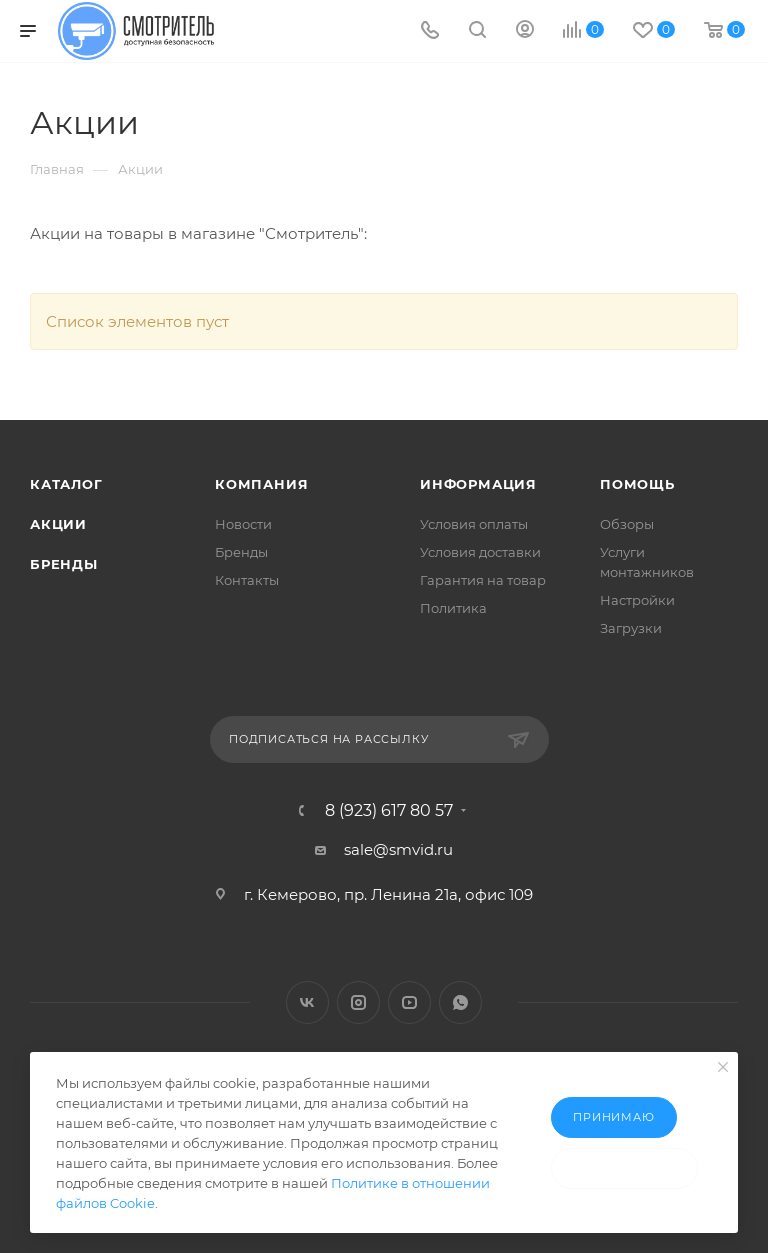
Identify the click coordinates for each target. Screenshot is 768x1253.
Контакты (247, 580)
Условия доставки (480, 552)
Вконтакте (307, 1002)
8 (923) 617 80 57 (389, 811)
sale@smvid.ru (398, 849)
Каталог (66, 484)
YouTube (409, 1002)
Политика (453, 608)
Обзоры (627, 524)
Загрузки (631, 628)
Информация (478, 484)
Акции (58, 524)
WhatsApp (460, 1002)
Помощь (637, 484)
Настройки (637, 600)
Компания (261, 484)
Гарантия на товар (483, 580)
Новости (243, 524)
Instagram (358, 1002)
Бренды (64, 564)
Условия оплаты (474, 524)
